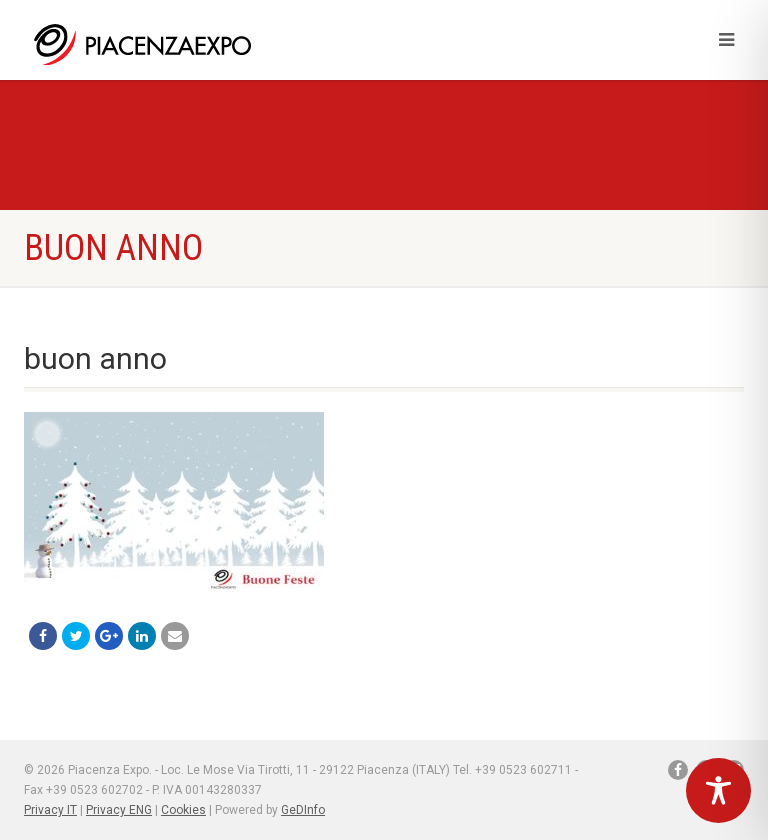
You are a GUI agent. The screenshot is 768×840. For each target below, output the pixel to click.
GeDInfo (303, 810)
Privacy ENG (119, 810)
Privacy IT (50, 810)
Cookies (183, 810)
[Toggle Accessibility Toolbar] (718, 790)
